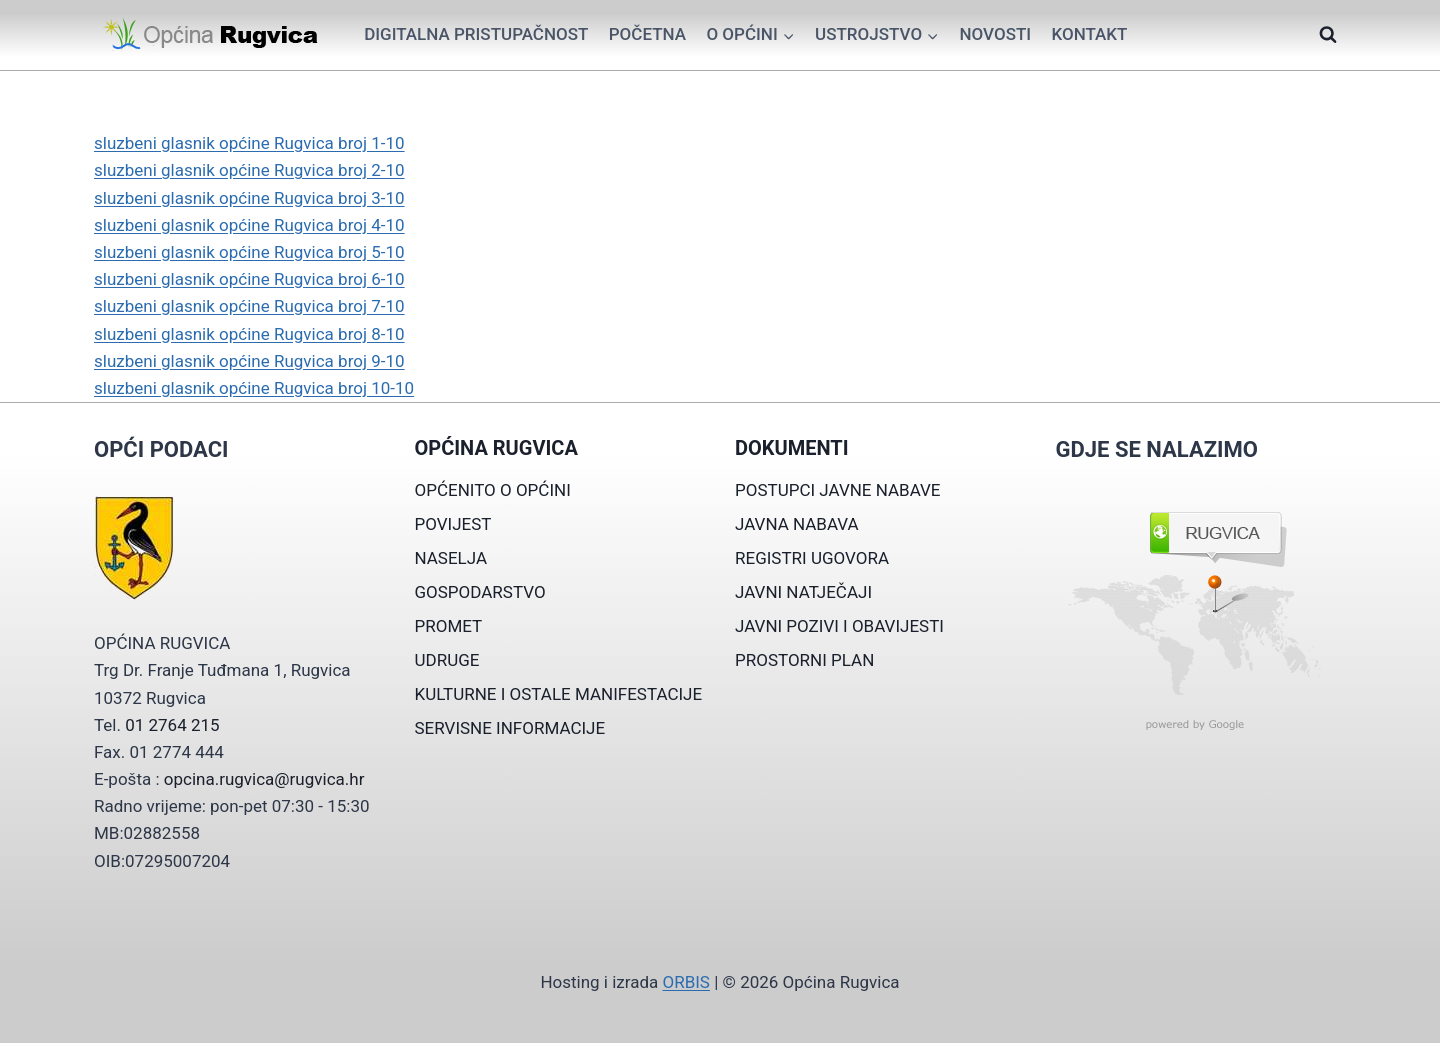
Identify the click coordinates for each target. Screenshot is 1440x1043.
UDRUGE (447, 660)
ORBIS (685, 982)
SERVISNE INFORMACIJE (510, 728)
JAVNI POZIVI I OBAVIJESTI (839, 626)
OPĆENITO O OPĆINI (493, 490)
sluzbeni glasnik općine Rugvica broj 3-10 (249, 198)
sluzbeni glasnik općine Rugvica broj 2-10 (249, 170)
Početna (647, 34)
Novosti (995, 34)
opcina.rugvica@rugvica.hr (264, 779)
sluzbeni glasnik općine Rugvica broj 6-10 (249, 279)
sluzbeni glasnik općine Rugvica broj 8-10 (249, 334)
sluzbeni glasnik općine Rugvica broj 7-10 (249, 306)
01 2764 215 (172, 725)
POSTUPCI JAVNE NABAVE (838, 490)
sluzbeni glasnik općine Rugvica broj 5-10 (249, 252)
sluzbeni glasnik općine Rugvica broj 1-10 (249, 143)
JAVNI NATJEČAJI (803, 592)
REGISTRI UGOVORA (812, 558)
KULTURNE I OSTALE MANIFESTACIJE (559, 694)
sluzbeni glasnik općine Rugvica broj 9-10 (249, 361)
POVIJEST (453, 524)
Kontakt (1089, 34)
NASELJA (451, 558)
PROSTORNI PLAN (804, 660)
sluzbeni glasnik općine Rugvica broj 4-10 (249, 225)
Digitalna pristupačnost (476, 34)
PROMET (449, 626)
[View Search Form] (1328, 35)
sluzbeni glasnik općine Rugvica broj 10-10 (254, 388)
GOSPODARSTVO (480, 592)
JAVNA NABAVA (797, 524)
